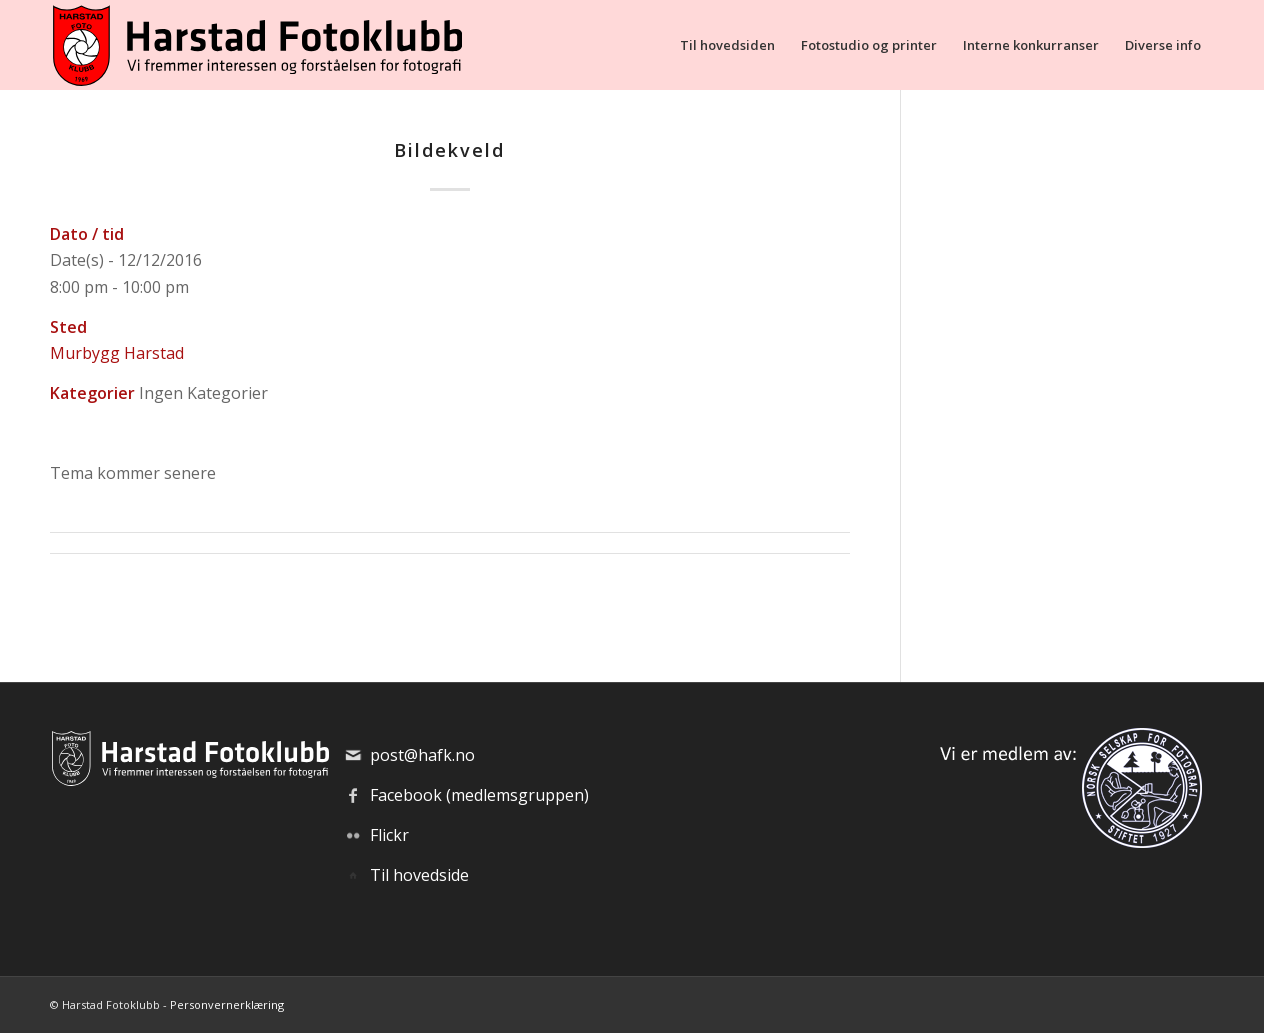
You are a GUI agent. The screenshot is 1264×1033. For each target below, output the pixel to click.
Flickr (389, 835)
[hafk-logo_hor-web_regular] (256, 45)
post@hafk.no (422, 755)
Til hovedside (419, 875)
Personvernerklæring (227, 1004)
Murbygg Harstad (117, 353)
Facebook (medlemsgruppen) (479, 795)
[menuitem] (727, 45)
